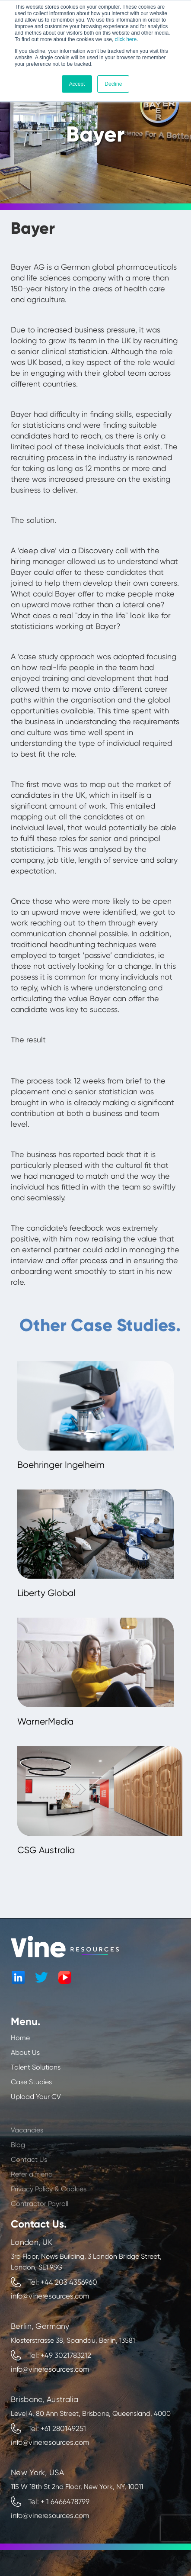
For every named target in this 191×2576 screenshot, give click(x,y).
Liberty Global (46, 1593)
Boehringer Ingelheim (61, 1465)
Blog (18, 2161)
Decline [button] (113, 84)
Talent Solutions (35, 2067)
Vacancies (27, 2146)
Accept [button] (77, 84)
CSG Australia (46, 1850)
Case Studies (31, 2082)
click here (126, 39)
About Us (25, 2052)
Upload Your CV (36, 2096)
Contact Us (29, 2176)
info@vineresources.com (50, 2296)
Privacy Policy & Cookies (48, 2205)
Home (20, 2038)
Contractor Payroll (39, 2220)
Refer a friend (32, 2190)
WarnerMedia (45, 1721)
